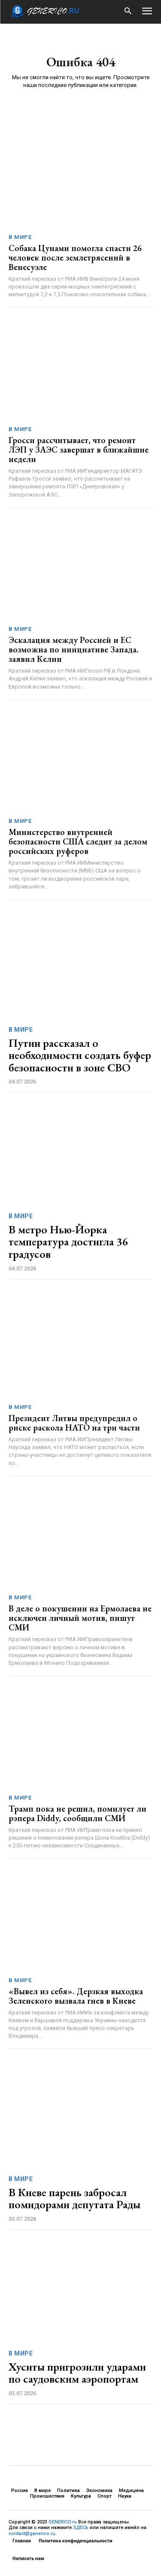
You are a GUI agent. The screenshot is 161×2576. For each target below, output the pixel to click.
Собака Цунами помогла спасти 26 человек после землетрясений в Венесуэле (75, 257)
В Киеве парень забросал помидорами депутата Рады (74, 2198)
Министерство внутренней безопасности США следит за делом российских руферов (78, 841)
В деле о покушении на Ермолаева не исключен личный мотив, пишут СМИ (80, 1618)
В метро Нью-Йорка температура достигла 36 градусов (68, 1241)
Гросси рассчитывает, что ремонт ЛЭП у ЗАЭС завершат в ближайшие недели (79, 450)
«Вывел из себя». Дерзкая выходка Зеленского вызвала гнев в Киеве (76, 1996)
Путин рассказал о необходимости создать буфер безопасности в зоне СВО (80, 1055)
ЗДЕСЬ (80, 2527)
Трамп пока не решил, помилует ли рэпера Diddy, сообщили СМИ (77, 1813)
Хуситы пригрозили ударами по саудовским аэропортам (77, 2373)
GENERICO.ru (63, 2522)
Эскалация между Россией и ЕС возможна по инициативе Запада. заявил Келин (73, 649)
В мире (20, 237)
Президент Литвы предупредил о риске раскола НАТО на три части (74, 1422)
